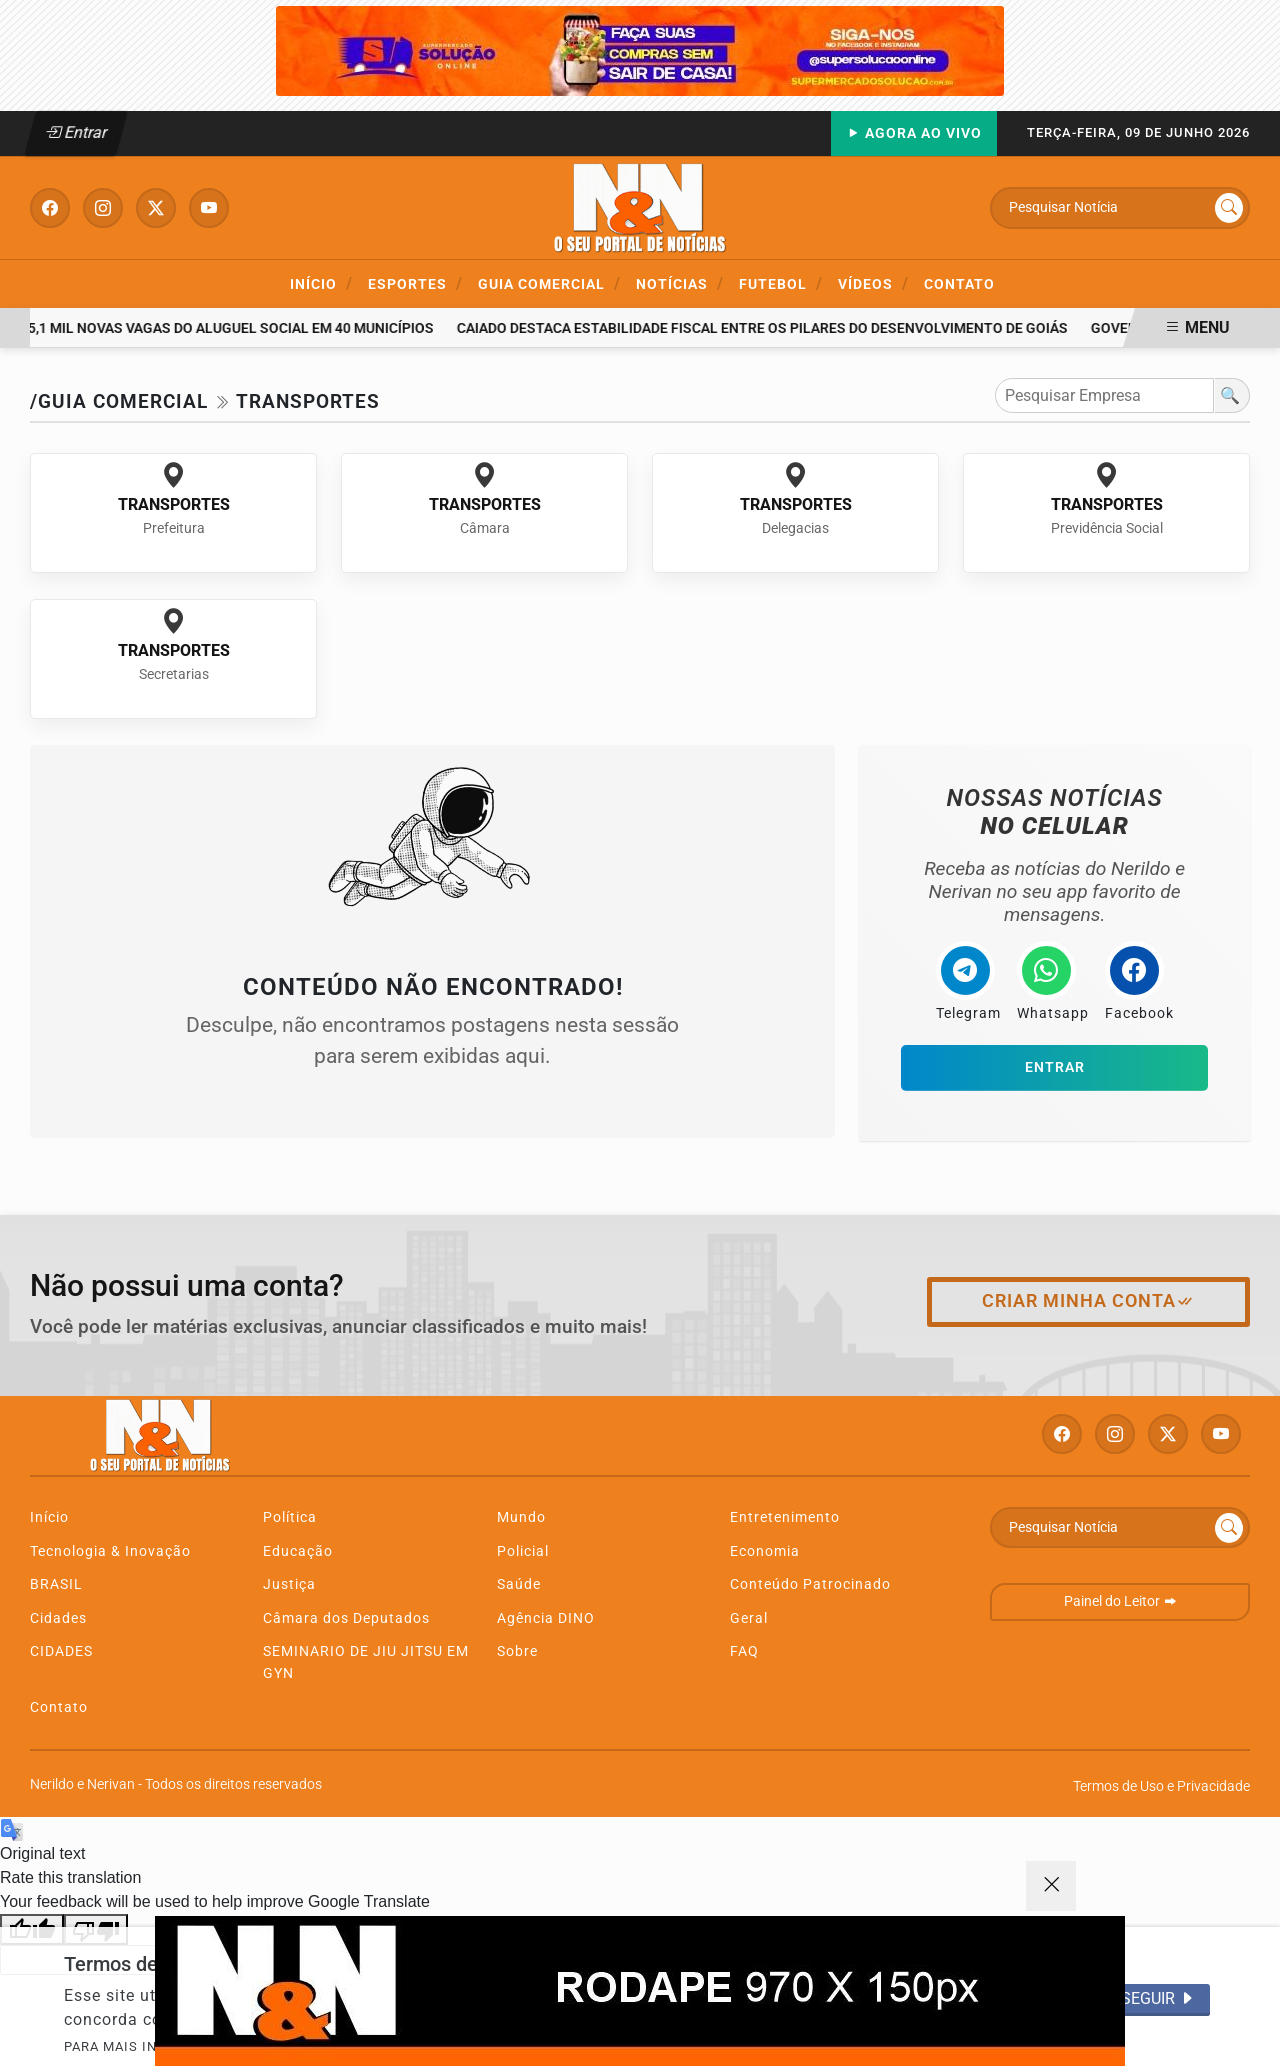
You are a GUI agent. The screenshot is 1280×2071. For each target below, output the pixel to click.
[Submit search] (1229, 208)
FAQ (744, 1651)
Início (321, 283)
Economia (765, 1551)
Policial (523, 1551)
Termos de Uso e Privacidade (1161, 1786)
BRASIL (56, 1584)
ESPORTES (415, 283)
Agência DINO (546, 1618)
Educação (298, 1551)
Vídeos (873, 283)
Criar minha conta (1088, 1301)
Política (290, 1517)
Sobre (517, 1651)
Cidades (58, 1618)
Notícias (680, 283)
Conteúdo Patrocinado (810, 1584)
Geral (749, 1618)
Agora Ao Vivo (914, 133)
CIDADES (61, 1651)
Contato (959, 284)
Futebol (781, 283)
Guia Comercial (549, 283)
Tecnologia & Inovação (110, 1551)
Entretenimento (785, 1517)
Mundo (521, 1517)
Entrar (76, 132)
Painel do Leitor (1120, 1601)
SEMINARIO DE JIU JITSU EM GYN (366, 1662)
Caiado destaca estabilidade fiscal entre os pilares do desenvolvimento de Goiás (766, 328)
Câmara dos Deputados (346, 1618)
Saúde (519, 1584)
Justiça (289, 1584)
